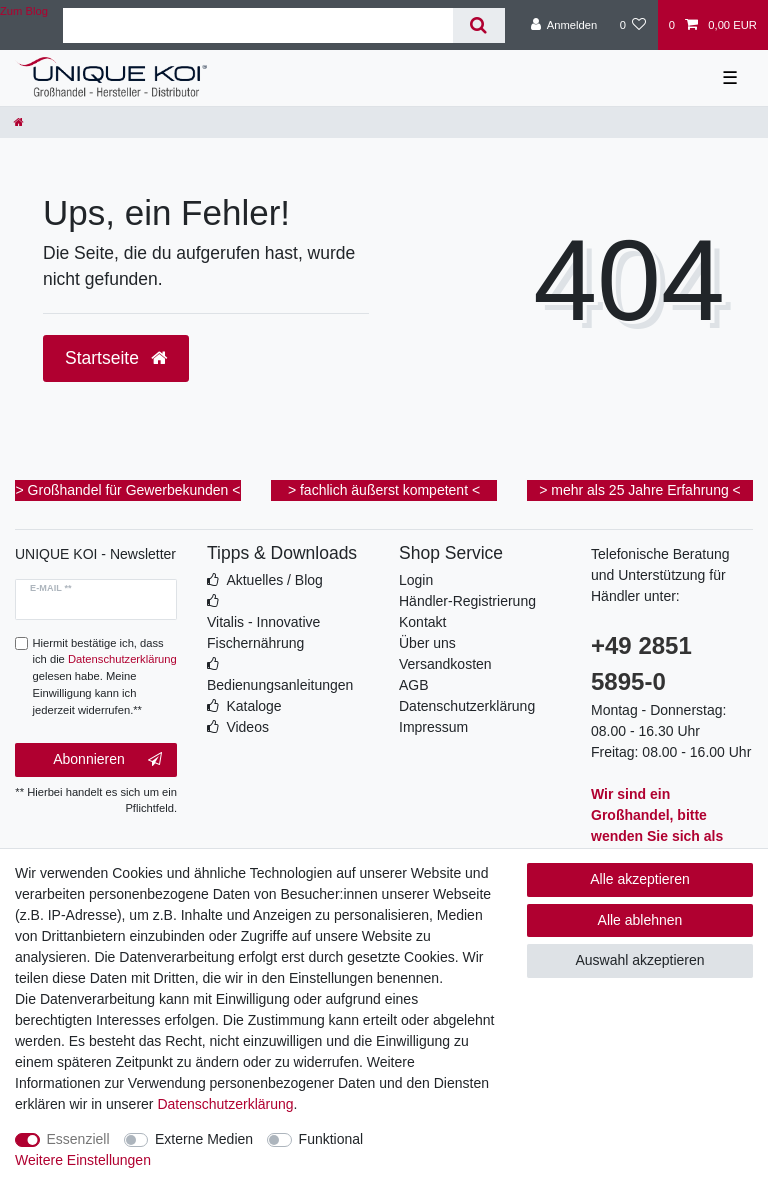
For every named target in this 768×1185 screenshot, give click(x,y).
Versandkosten (445, 664)
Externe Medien (204, 1139)
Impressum (433, 727)
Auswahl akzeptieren (639, 960)
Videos (247, 727)
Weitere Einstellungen (83, 1160)
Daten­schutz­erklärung (225, 1104)
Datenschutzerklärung (467, 706)
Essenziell (78, 1139)
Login (416, 580)
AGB (414, 685)
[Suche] (478, 25)
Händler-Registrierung (467, 601)
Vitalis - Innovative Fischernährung (263, 632)
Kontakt (422, 622)
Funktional (331, 1139)
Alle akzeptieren (640, 879)
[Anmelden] (564, 25)
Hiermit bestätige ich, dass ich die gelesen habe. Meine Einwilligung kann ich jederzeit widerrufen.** (105, 676)
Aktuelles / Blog (274, 580)
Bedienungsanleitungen (280, 685)
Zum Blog (24, 11)
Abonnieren (107, 760)
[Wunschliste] (632, 25)
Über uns (427, 643)
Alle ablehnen (640, 920)
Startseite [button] (116, 358)
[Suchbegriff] (258, 25)
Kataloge (253, 706)
